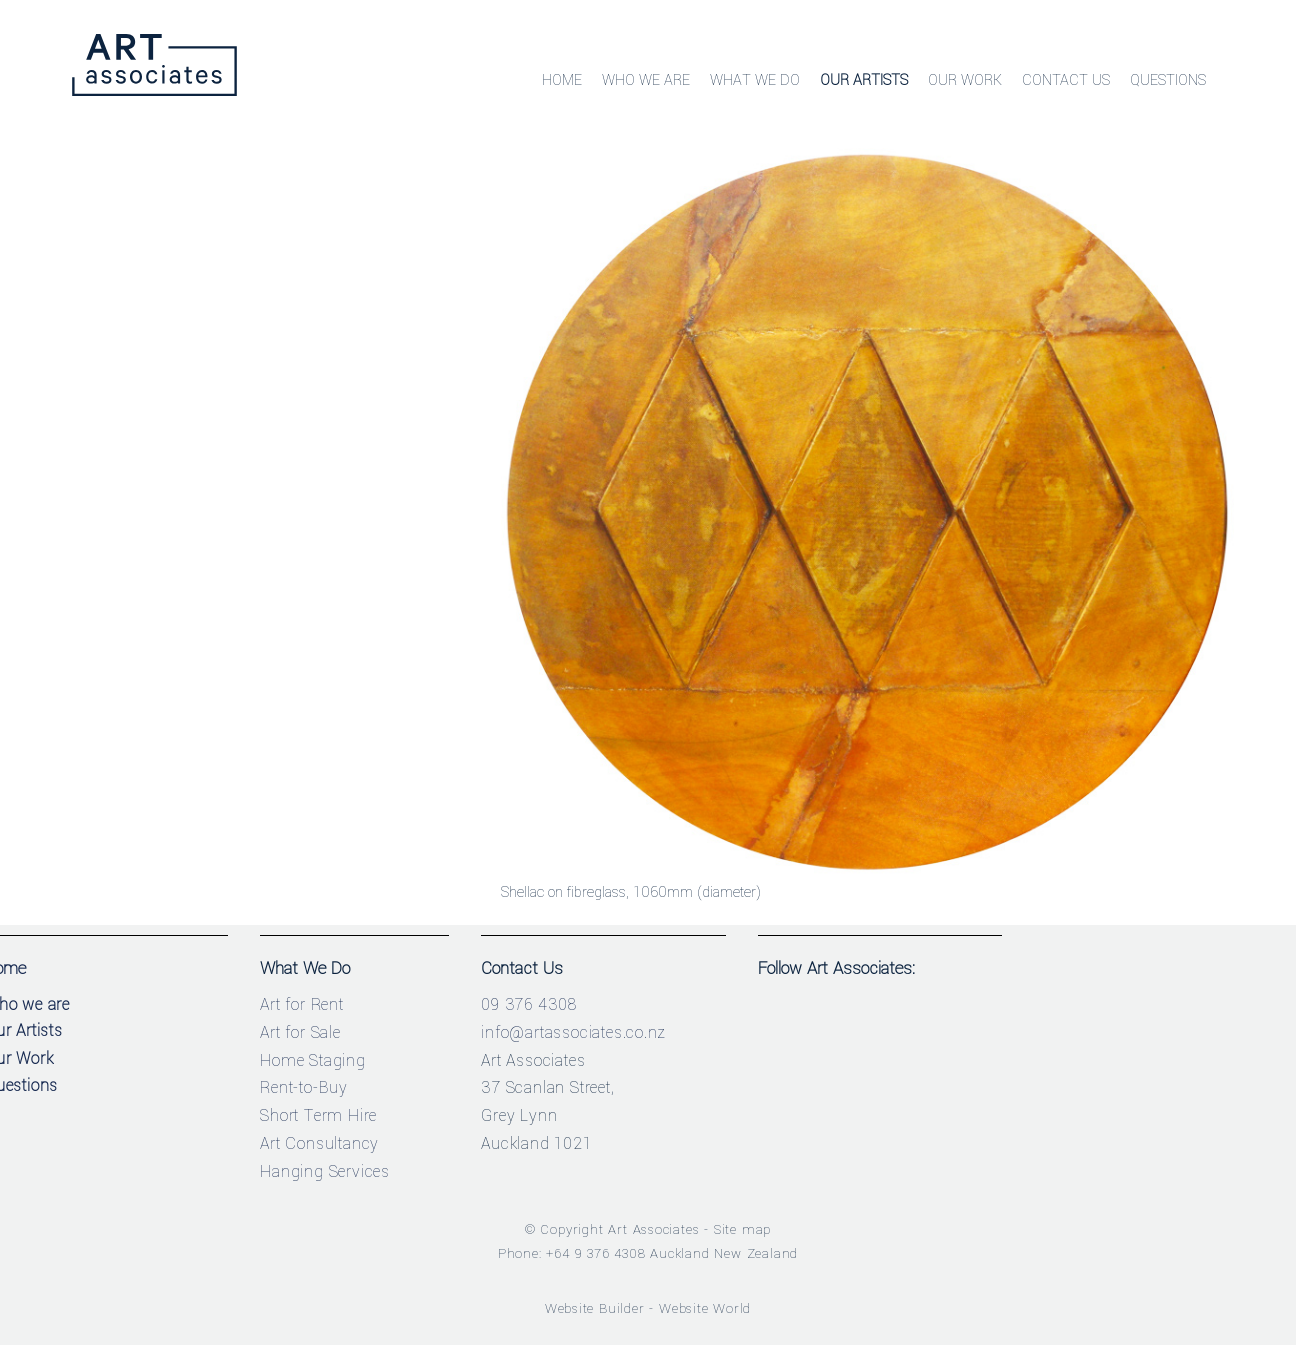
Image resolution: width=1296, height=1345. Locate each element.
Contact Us (1066, 80)
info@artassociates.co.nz (573, 1032)
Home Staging (313, 1060)
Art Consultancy (319, 1143)
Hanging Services (325, 1171)
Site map (742, 1229)
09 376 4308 (529, 1004)
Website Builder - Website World (648, 1308)
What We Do (755, 80)
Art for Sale (300, 1032)
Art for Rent (302, 1004)
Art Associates (653, 1229)
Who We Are (646, 80)
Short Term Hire (318, 1115)
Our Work (965, 80)
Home (562, 80)
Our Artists (864, 80)
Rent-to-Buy (304, 1087)
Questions (1168, 80)
